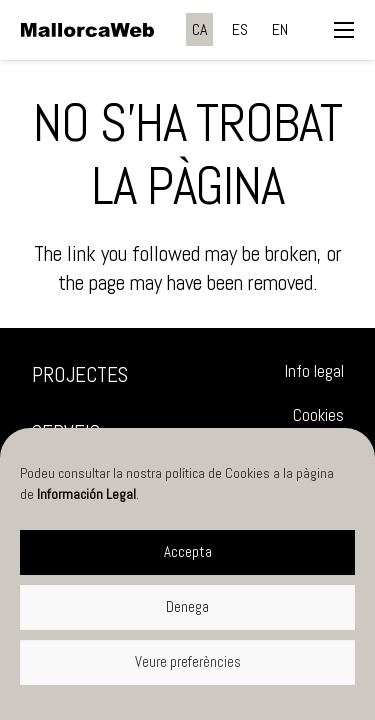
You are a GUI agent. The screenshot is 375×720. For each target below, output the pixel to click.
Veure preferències (188, 661)
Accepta (188, 551)
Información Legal (86, 494)
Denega (187, 606)
